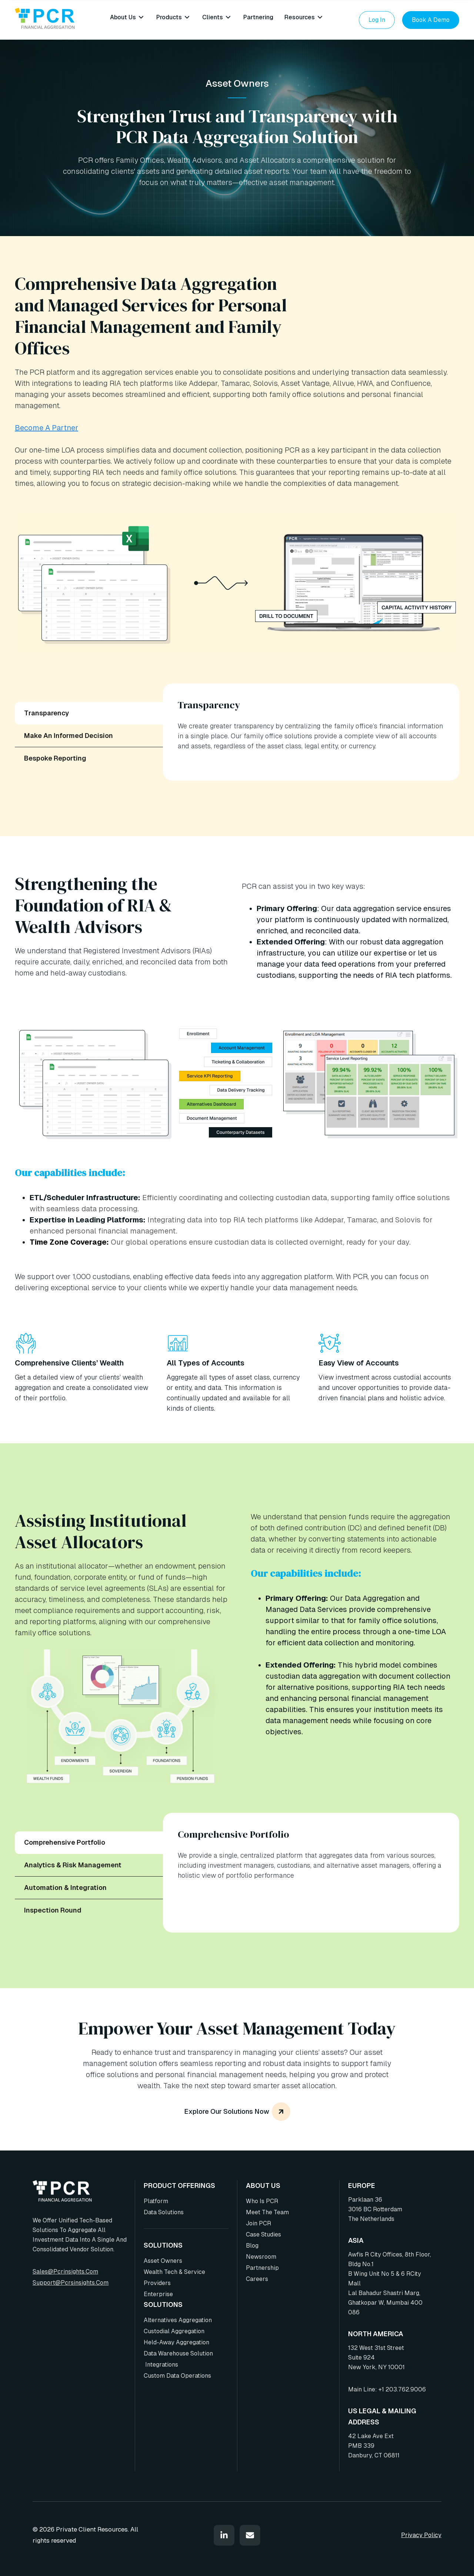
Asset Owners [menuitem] (163, 2260)
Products (169, 17)
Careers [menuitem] (257, 2278)
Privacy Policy (421, 2535)
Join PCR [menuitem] (258, 2223)
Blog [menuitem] (252, 2245)
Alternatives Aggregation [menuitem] (178, 2320)
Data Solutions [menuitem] (164, 2212)
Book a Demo (431, 19)
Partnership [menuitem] (262, 2267)
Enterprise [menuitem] (158, 2294)
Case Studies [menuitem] (263, 2234)
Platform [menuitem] (156, 2201)
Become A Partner (46, 428)
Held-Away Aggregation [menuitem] (176, 2342)
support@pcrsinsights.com (71, 2282)
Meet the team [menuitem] (267, 2212)
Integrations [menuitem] (161, 2364)
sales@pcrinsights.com (65, 2271)
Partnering (258, 17)
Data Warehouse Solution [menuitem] (178, 2353)
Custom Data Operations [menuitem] (177, 2375)
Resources (299, 17)
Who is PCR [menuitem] (262, 2201)
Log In (376, 19)
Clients (212, 17)
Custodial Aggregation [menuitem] (174, 2331)
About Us (123, 17)
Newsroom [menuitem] (261, 2256)
